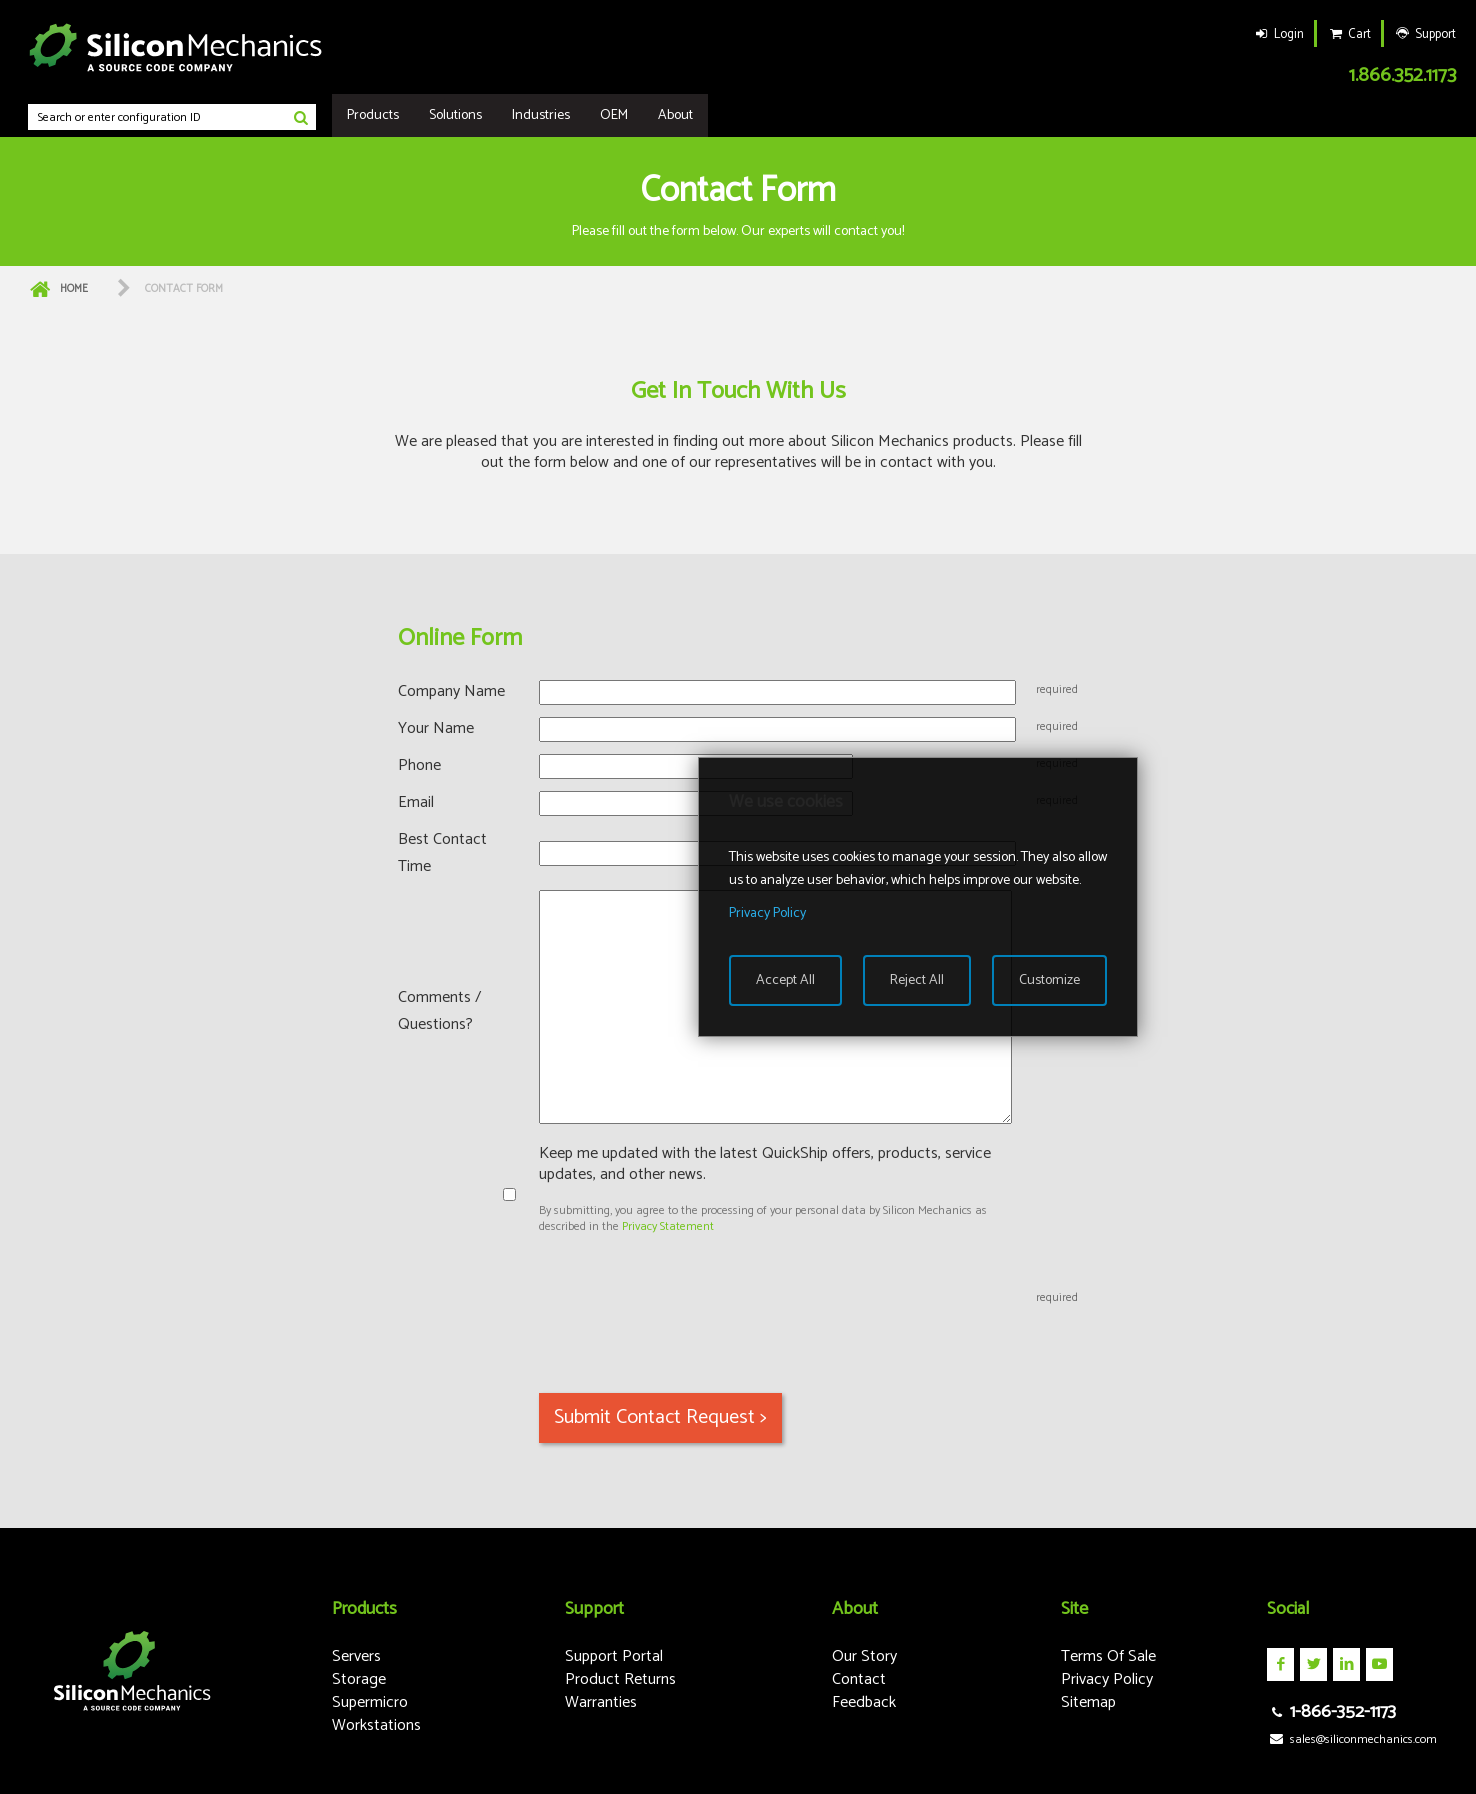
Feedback (864, 1702)
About (675, 115)
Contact (859, 1679)
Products (373, 115)
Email (416, 802)
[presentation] (691, 1299)
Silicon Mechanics (176, 47)
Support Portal (614, 1656)
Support (1425, 34)
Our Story (864, 1656)
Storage (359, 1679)
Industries (541, 115)
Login (1277, 34)
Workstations (376, 1725)
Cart (1349, 34)
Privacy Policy (1107, 1679)
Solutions (455, 115)
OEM (614, 115)
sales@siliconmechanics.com (1351, 1739)
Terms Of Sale (1108, 1656)
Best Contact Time (442, 853)
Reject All (917, 980)
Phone (419, 765)
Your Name (436, 728)
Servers (356, 1656)
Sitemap (1088, 1702)
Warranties (601, 1702)
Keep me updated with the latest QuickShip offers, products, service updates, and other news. (765, 1164)
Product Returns (620, 1679)
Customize (1049, 980)
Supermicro (370, 1702)
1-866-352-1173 (1331, 1712)
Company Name (451, 691)
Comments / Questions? (439, 1011)
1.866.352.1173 (1402, 75)
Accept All (785, 980)
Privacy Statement (668, 1226)
